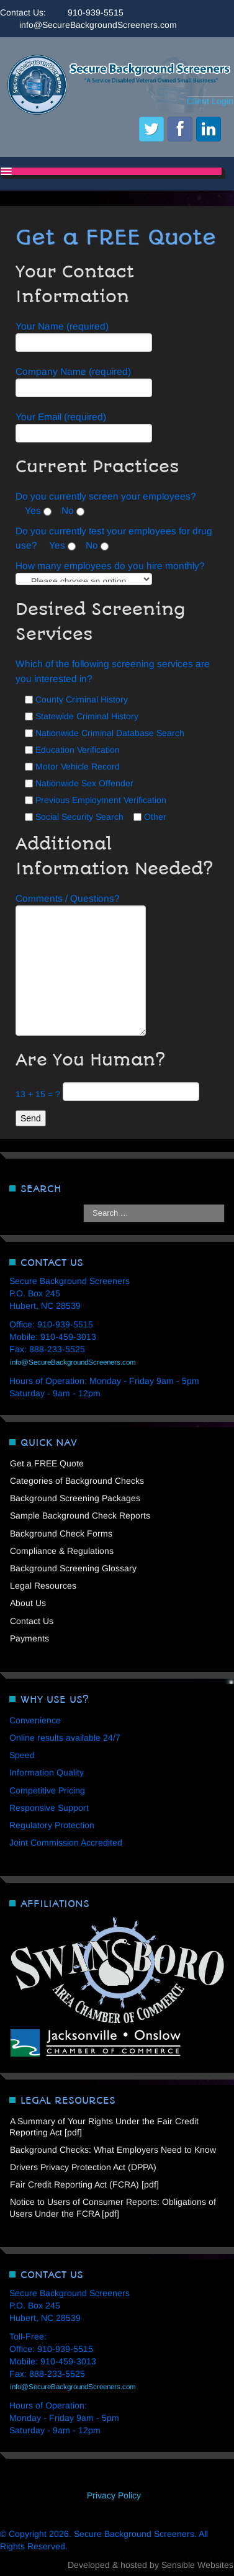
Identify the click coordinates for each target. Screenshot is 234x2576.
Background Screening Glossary (73, 1568)
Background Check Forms (61, 1533)
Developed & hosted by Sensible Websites (150, 2565)
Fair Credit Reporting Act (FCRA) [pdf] (84, 2184)
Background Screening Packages (75, 1498)
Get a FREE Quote (47, 1463)
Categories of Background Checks (77, 1481)
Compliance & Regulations (62, 1551)
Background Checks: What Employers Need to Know (113, 2150)
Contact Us (31, 1621)
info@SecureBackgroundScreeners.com (98, 25)
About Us (28, 1603)
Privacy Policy (114, 2495)
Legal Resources (43, 1586)
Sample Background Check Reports (80, 1515)
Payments (29, 1638)
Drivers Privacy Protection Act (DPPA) (83, 2167)
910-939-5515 (96, 12)
